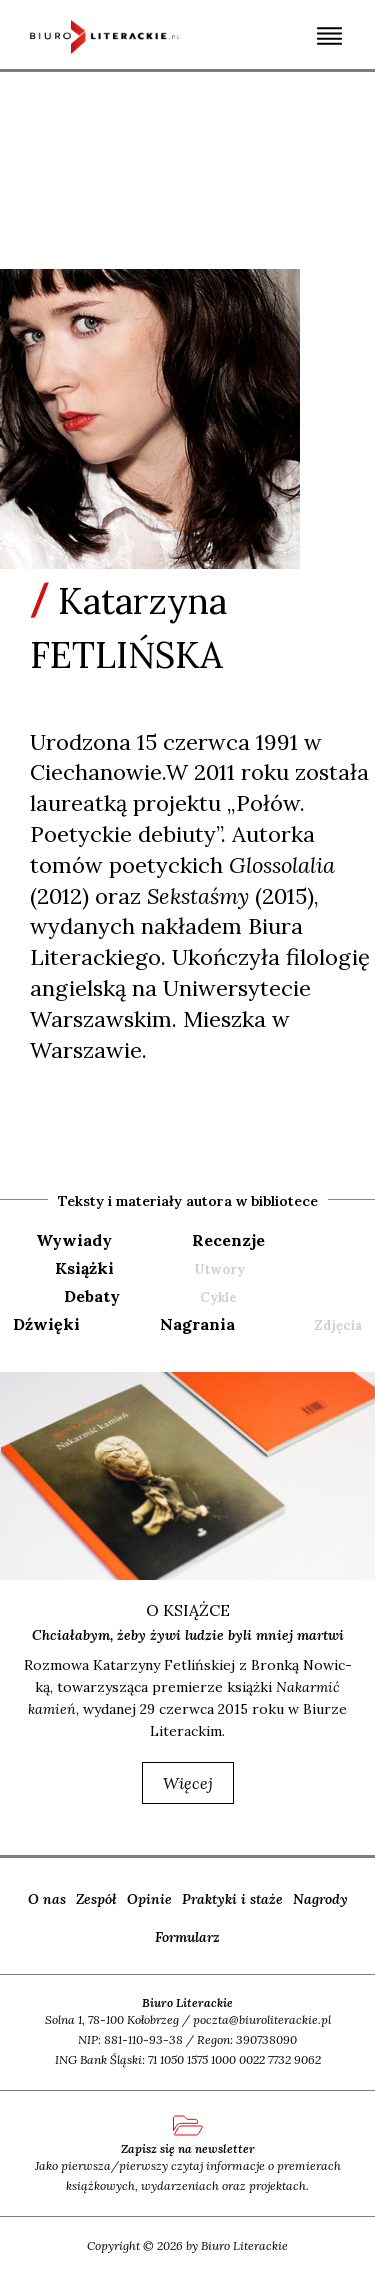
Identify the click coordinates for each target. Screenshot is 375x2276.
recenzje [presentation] (228, 1240)
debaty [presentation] (92, 1296)
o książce (188, 1610)
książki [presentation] (84, 1268)
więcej (188, 1783)
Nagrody (320, 1899)
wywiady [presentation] (74, 1240)
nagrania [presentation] (197, 1324)
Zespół (96, 1899)
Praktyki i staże (232, 1899)
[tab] (111, 1240)
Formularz (187, 1937)
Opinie (149, 1899)
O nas (47, 1899)
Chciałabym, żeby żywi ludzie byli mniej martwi (188, 1635)
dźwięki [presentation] (46, 1324)
